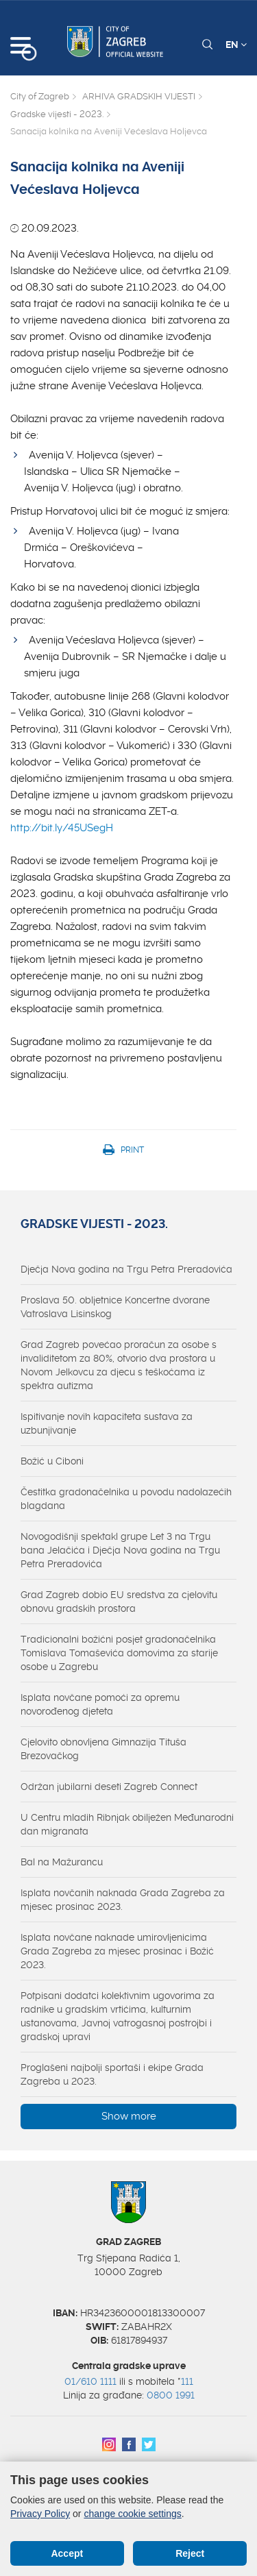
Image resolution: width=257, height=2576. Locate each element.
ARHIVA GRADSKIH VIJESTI (138, 96)
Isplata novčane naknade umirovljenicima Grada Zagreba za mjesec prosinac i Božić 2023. (117, 1951)
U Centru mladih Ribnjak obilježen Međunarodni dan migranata (127, 1824)
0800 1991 (171, 2395)
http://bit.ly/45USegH (61, 828)
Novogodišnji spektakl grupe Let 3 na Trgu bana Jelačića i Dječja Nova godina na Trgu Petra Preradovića (120, 1550)
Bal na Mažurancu (62, 1861)
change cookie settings (132, 2513)
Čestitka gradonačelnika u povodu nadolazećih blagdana (126, 1498)
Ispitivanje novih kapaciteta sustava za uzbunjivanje (107, 1423)
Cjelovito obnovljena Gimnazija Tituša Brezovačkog (103, 1749)
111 (187, 2381)
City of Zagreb (39, 96)
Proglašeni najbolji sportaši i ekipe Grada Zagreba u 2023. (112, 2074)
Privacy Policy (40, 2513)
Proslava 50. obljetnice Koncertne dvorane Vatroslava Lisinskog (115, 1307)
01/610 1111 (90, 2381)
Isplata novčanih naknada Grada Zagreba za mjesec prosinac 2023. (123, 1899)
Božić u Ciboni (52, 1461)
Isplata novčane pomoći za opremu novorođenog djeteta (100, 1704)
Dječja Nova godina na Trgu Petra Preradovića (126, 1269)
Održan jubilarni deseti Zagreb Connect (109, 1786)
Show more (128, 2116)
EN (236, 44)
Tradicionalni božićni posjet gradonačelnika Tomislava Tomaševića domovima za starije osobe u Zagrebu (119, 1653)
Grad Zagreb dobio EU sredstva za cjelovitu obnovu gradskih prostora (119, 1601)
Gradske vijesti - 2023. (56, 114)
